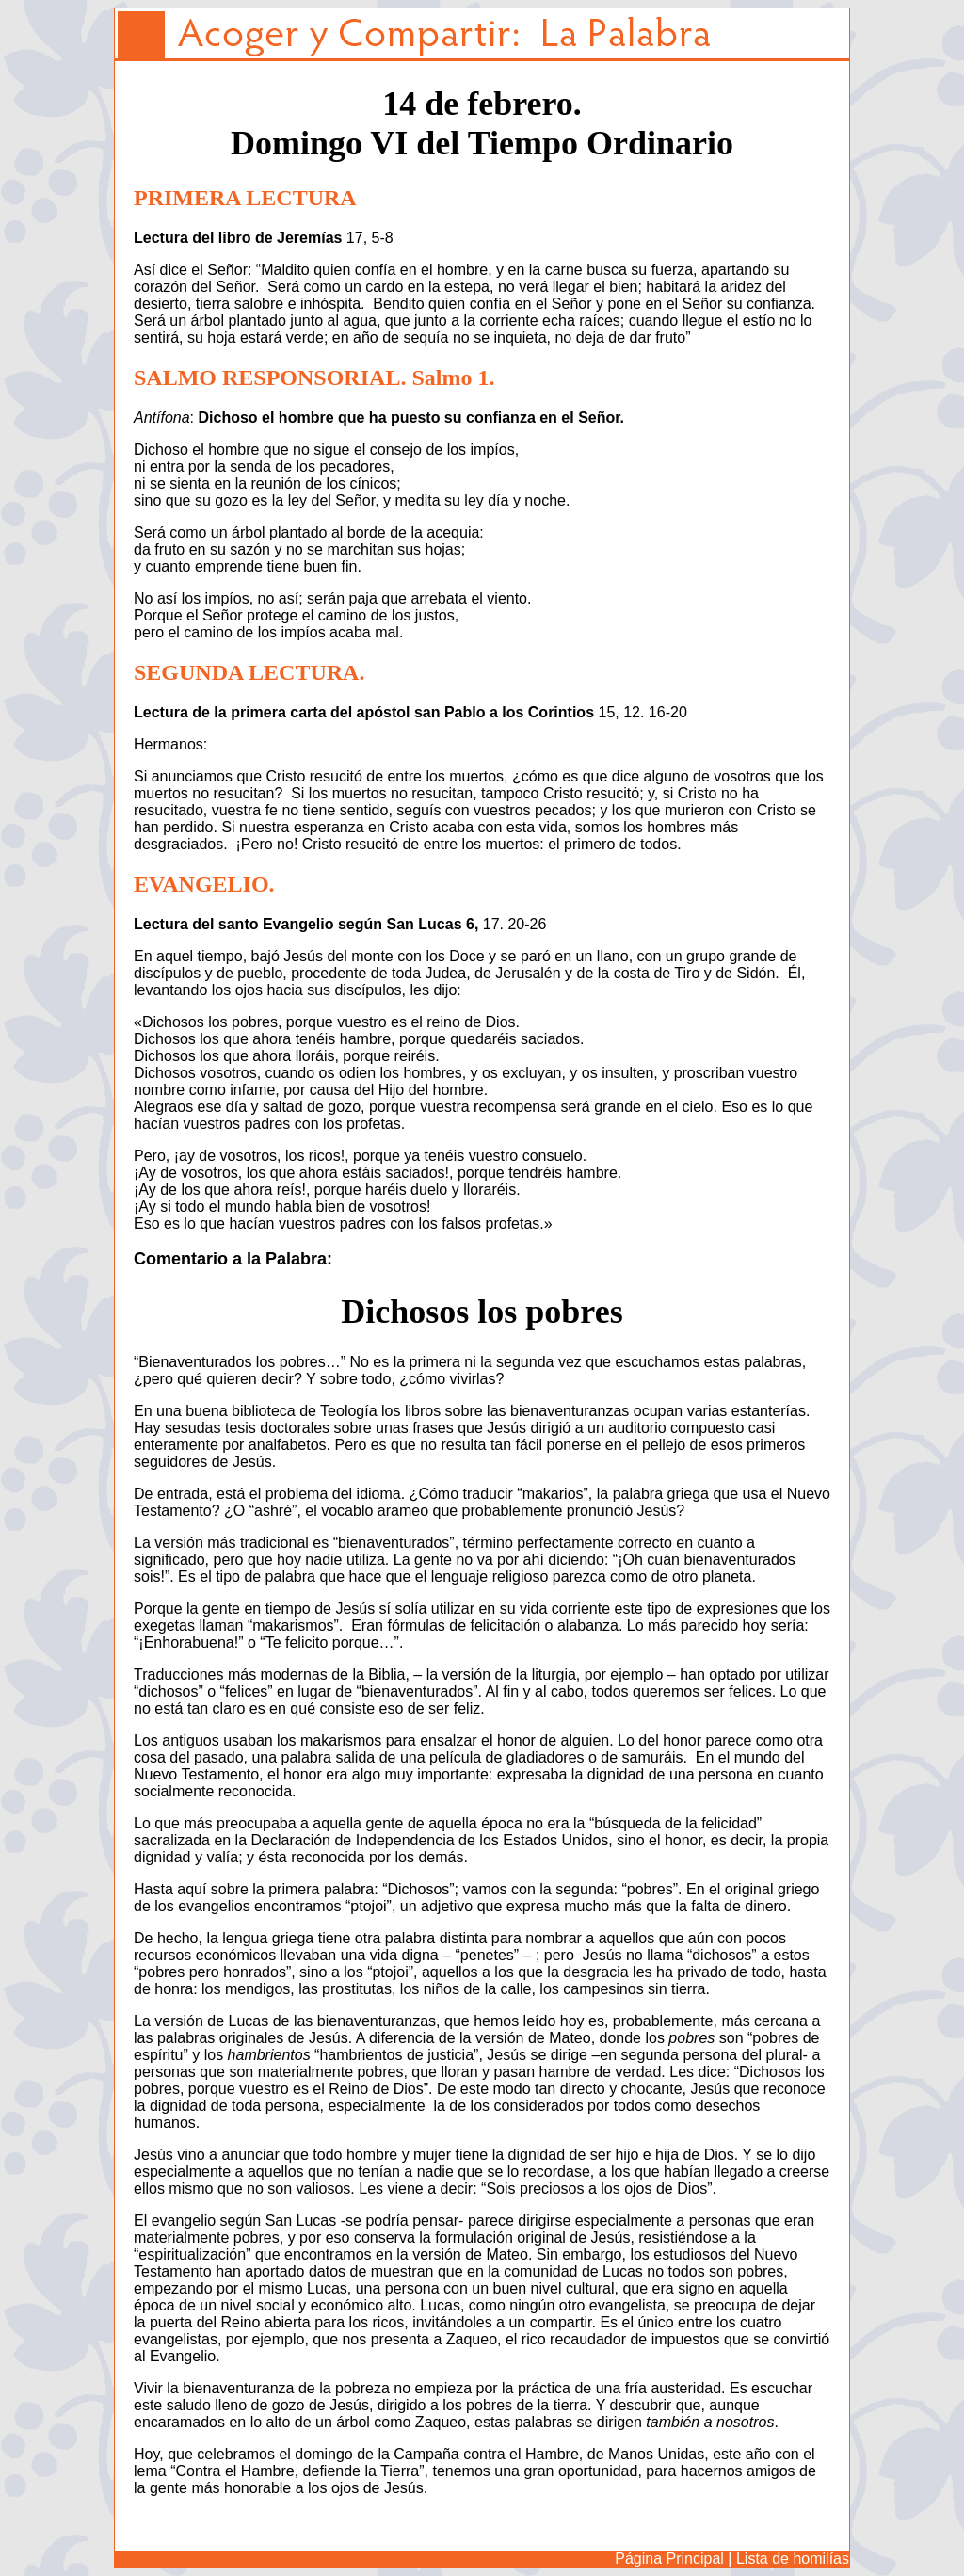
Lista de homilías (792, 2559)
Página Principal (669, 2559)
